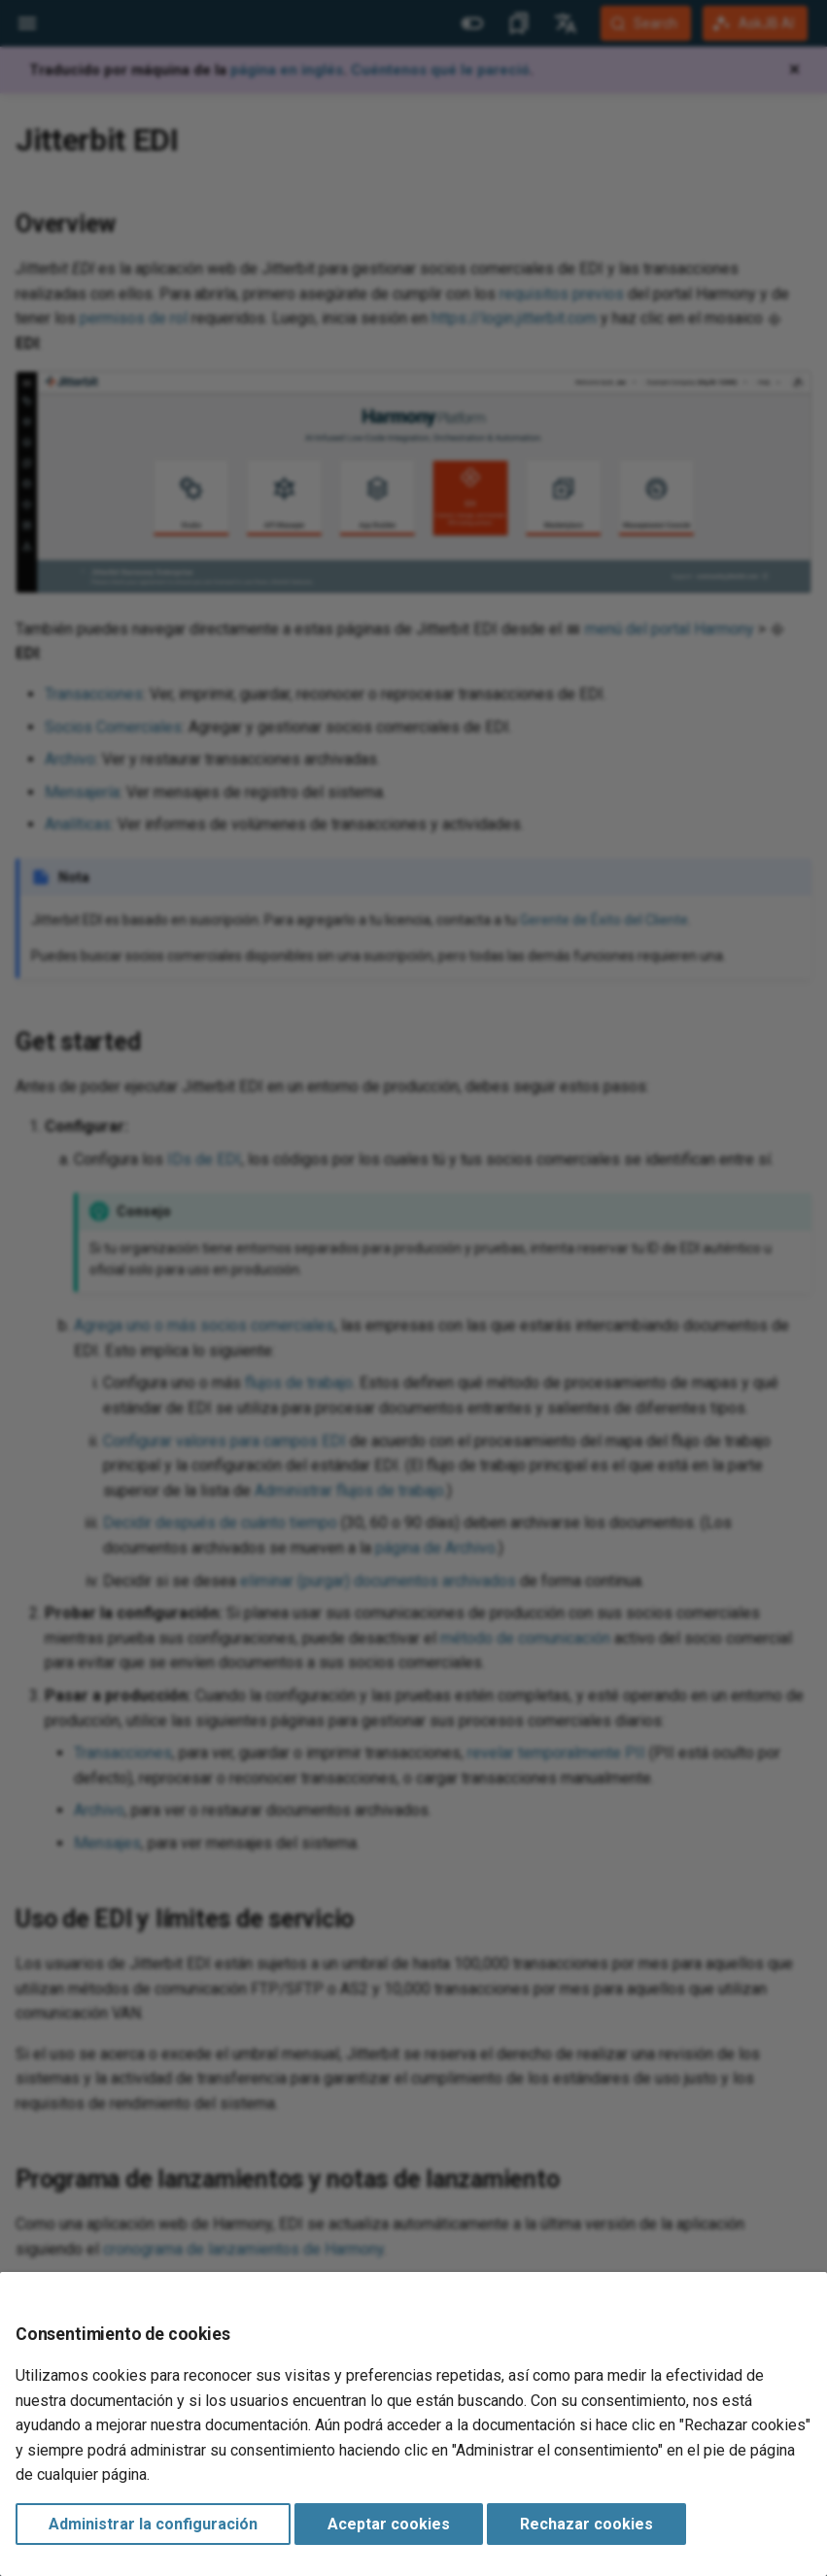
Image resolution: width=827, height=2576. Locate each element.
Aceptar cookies (388, 2524)
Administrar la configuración (153, 2524)
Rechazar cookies (586, 2524)
